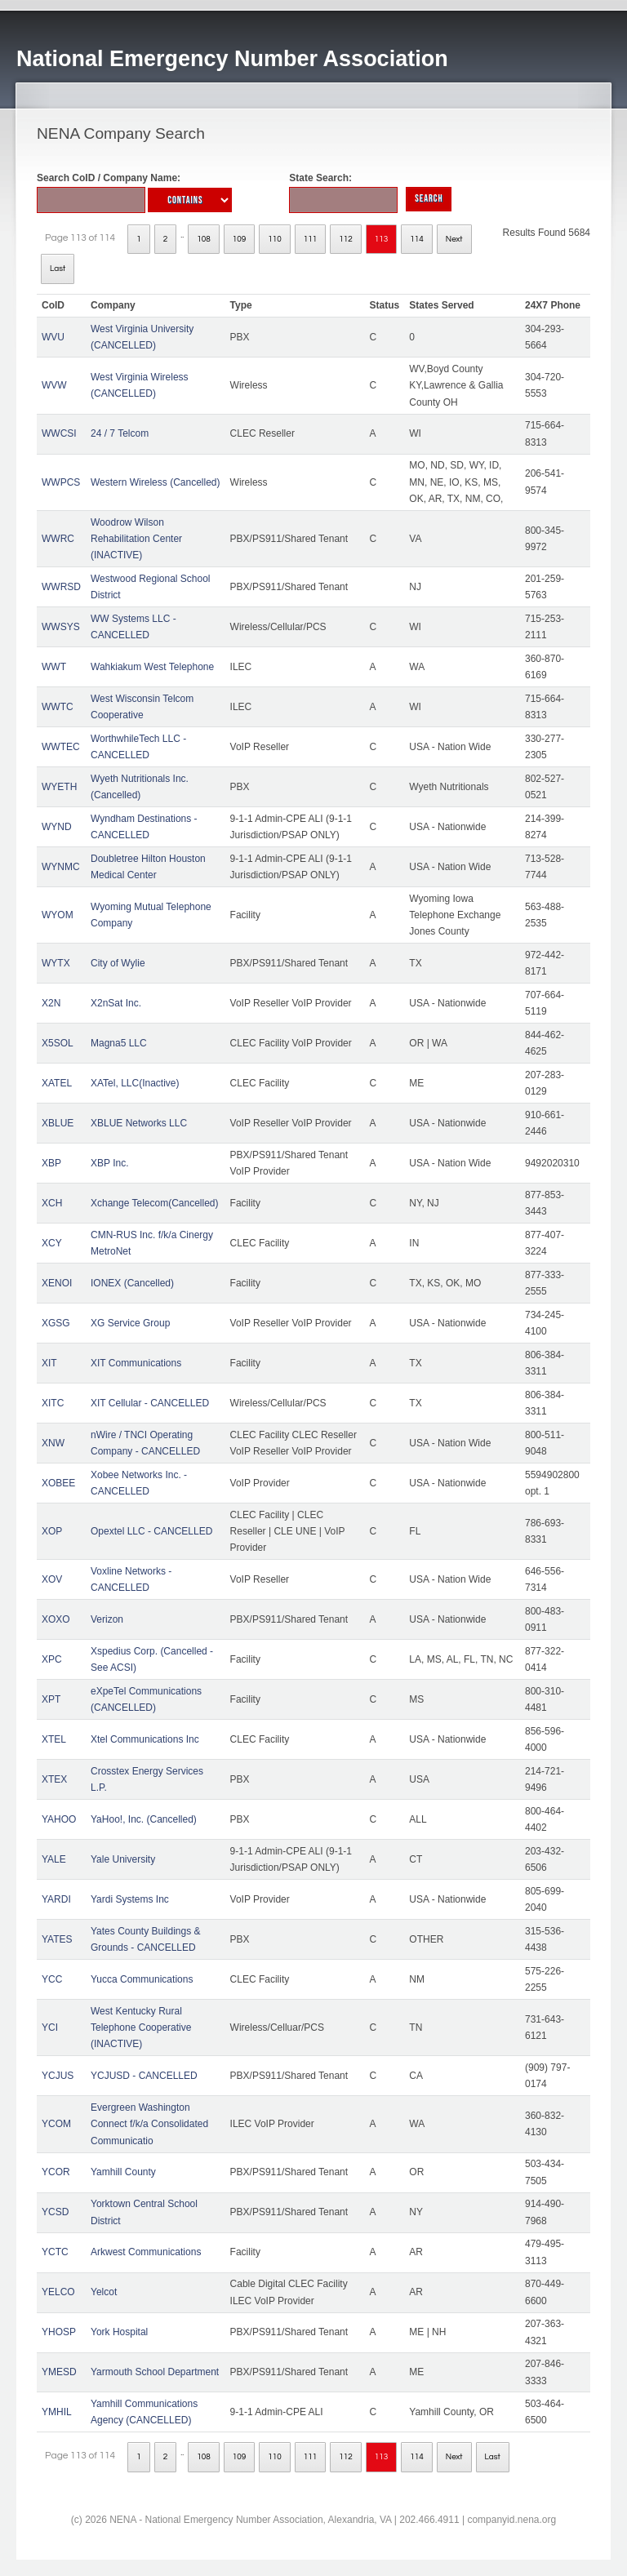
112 (346, 239)
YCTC (55, 2252)
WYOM (57, 915)
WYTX (56, 963)
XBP (51, 1163)
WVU (53, 337)
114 (417, 239)
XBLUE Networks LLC (139, 1123)
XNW (53, 1443)
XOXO (56, 1619)
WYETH (59, 787)
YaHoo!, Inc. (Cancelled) (144, 1819)
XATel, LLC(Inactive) (135, 1083)
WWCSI (59, 433)
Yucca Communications (142, 1979)
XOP (52, 1531)
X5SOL (57, 1043)
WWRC (58, 538)
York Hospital (119, 2332)
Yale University (123, 1859)
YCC (52, 1979)
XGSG (56, 1323)
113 (382, 239)
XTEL (54, 1739)
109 (240, 239)
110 (275, 239)
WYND (57, 827)
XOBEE (58, 1483)
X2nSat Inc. (116, 1003)
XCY (52, 1243)
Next (454, 239)
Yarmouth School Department (155, 2372)
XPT (51, 1699)
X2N (51, 1003)
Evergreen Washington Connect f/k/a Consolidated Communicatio (149, 2124)
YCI (50, 2027)
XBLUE (57, 1123)
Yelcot (104, 2292)
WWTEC (61, 747)
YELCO (58, 2292)
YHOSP (59, 2332)
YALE (54, 1859)
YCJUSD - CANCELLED (144, 2075)
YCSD (55, 2212)
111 (311, 239)
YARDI (56, 1899)
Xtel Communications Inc (145, 1739)
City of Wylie (118, 963)
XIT (49, 1363)
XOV (52, 1579)
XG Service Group (130, 1323)
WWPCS (61, 482)
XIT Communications (136, 1363)
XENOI (57, 1283)
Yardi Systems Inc (130, 1899)
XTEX (54, 1779)
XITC (53, 1403)
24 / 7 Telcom (120, 433)
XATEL (57, 1083)
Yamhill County (123, 2172)
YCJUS (57, 2075)
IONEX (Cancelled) (132, 1283)
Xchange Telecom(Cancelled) (155, 1203)
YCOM (56, 2124)
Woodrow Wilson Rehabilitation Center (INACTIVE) (136, 539)
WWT (54, 667)
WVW (54, 385)
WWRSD (61, 587)
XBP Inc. (109, 1163)
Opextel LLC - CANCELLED (151, 1531)
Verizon (107, 1619)
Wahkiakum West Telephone (152, 667)
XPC (52, 1659)
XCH (52, 1203)
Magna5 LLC (119, 1043)
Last (57, 268)
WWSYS (61, 627)
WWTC (57, 707)
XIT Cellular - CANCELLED (150, 1403)
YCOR (56, 2172)
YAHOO (59, 1819)
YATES (57, 1939)
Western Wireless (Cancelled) (155, 482)
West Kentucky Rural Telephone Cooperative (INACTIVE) (141, 2027)
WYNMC (61, 867)
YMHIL (57, 2412)
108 (204, 239)
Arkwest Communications (146, 2252)
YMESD (59, 2372)
